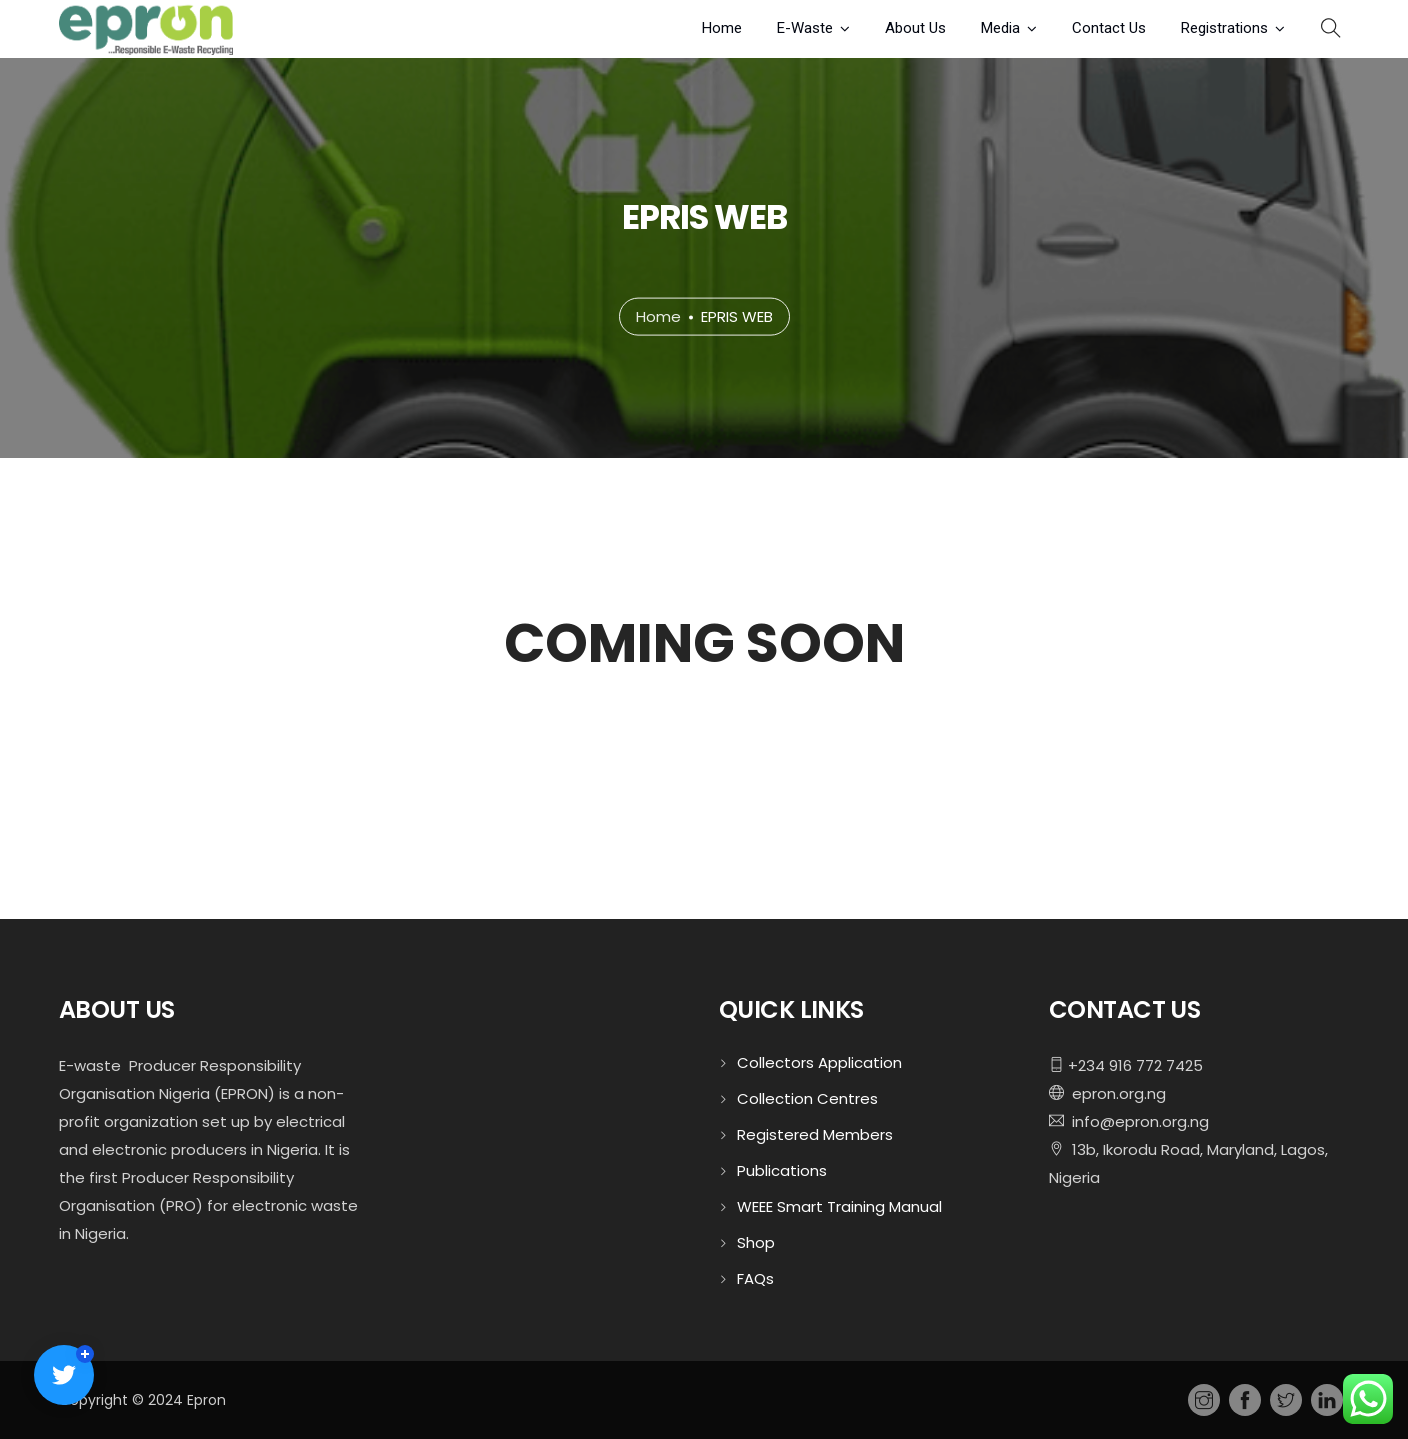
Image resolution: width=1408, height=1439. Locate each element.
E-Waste (805, 28)
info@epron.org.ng (1136, 1121)
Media (1000, 28)
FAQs (755, 1278)
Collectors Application (819, 1062)
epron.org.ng (1115, 1093)
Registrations (1224, 28)
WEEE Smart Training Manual (839, 1206)
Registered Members (815, 1134)
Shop (756, 1242)
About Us (915, 28)
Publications (782, 1170)
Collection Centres (807, 1098)
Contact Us (1109, 28)
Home (722, 28)
